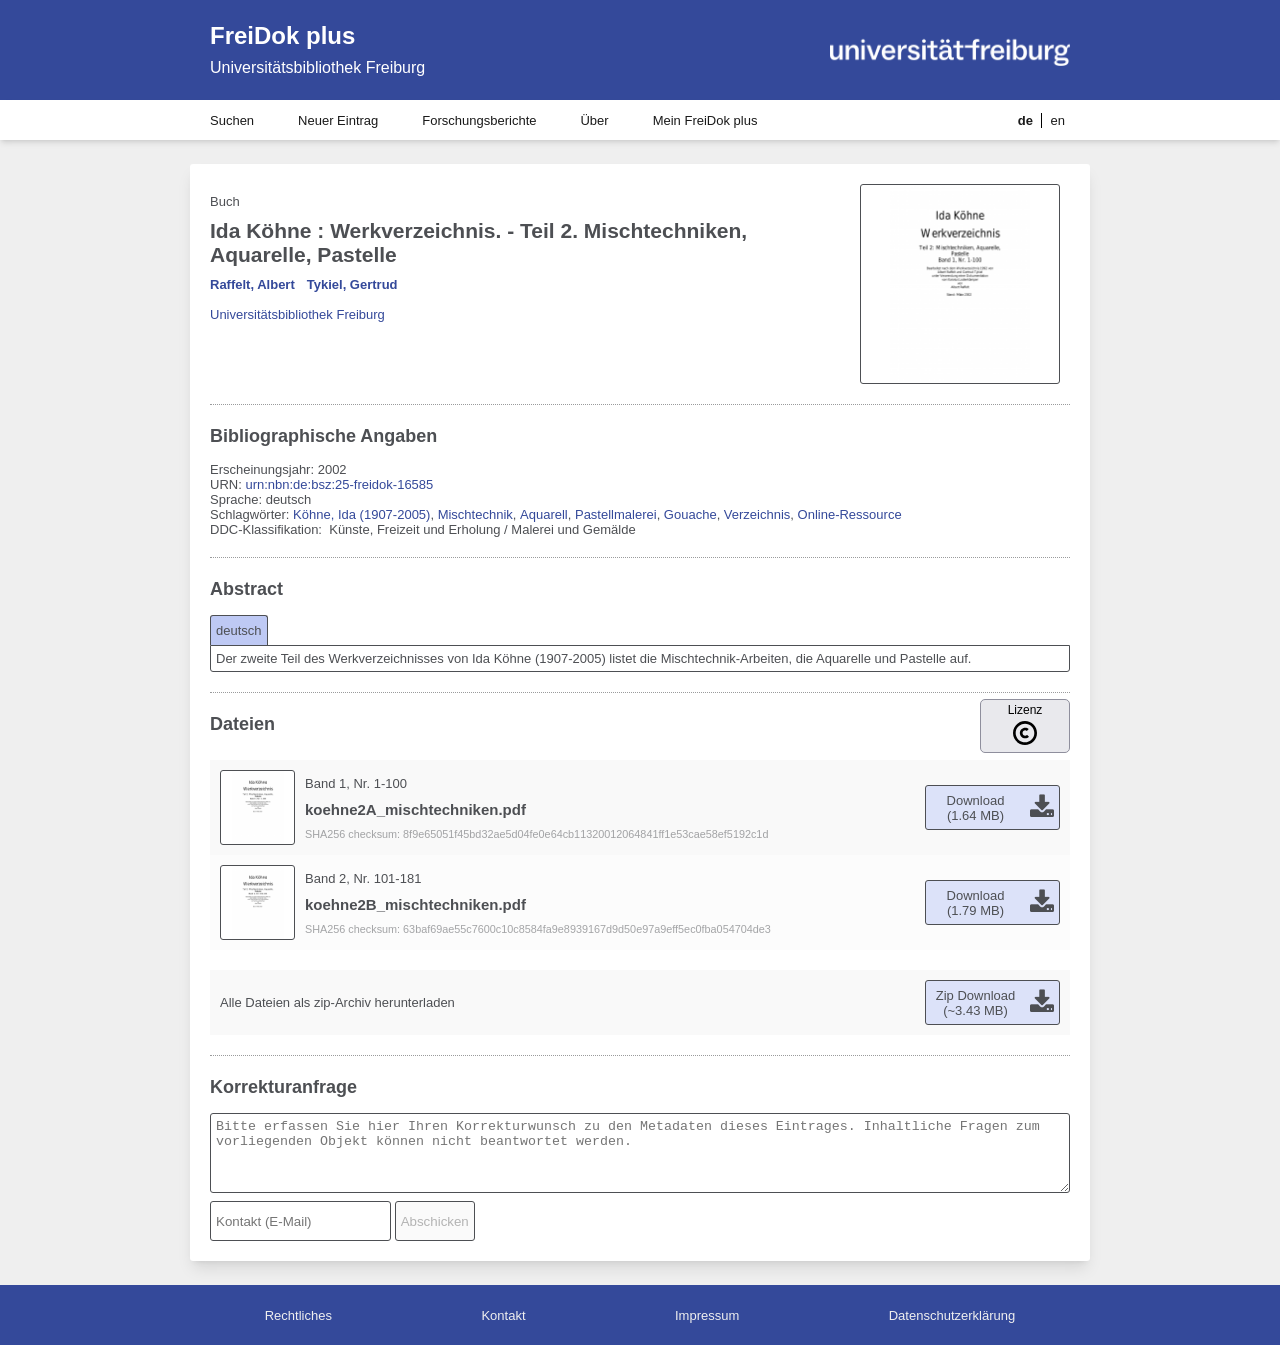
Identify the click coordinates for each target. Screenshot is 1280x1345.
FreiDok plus (282, 35)
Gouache (690, 514)
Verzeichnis (757, 514)
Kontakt (503, 1315)
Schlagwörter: (251, 514)
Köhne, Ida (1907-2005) (361, 514)
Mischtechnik (475, 514)
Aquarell (544, 514)
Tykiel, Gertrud (352, 284)
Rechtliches (298, 1315)
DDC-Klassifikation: (268, 529)
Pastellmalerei (616, 514)
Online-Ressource (850, 514)
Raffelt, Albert (252, 284)
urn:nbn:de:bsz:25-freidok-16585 (339, 484)
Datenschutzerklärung (952, 1315)
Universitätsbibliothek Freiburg (317, 67)
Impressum (707, 1315)
